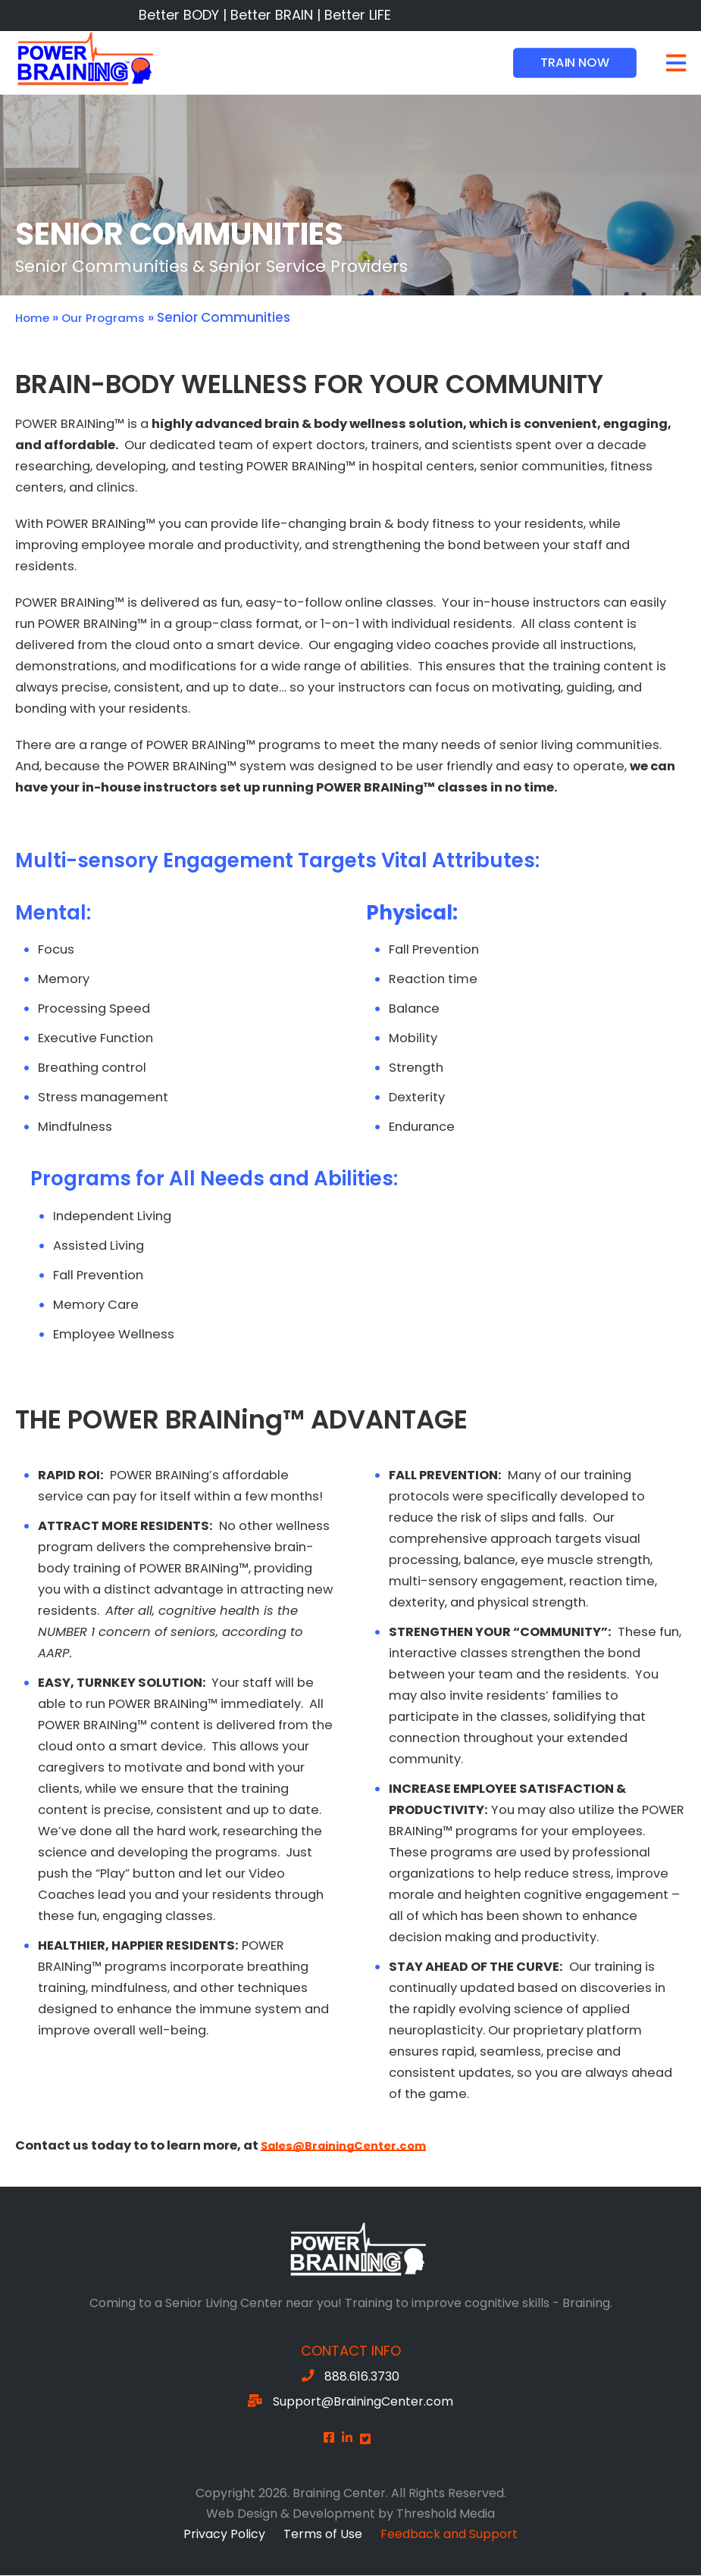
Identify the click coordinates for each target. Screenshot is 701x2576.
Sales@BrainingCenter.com (352, 2146)
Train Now (574, 62)
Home (35, 318)
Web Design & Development (290, 2514)
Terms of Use (322, 2534)
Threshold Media (445, 2514)
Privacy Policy (224, 2534)
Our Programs (112, 318)
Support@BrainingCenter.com (363, 2402)
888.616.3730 (361, 2377)
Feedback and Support (449, 2534)
